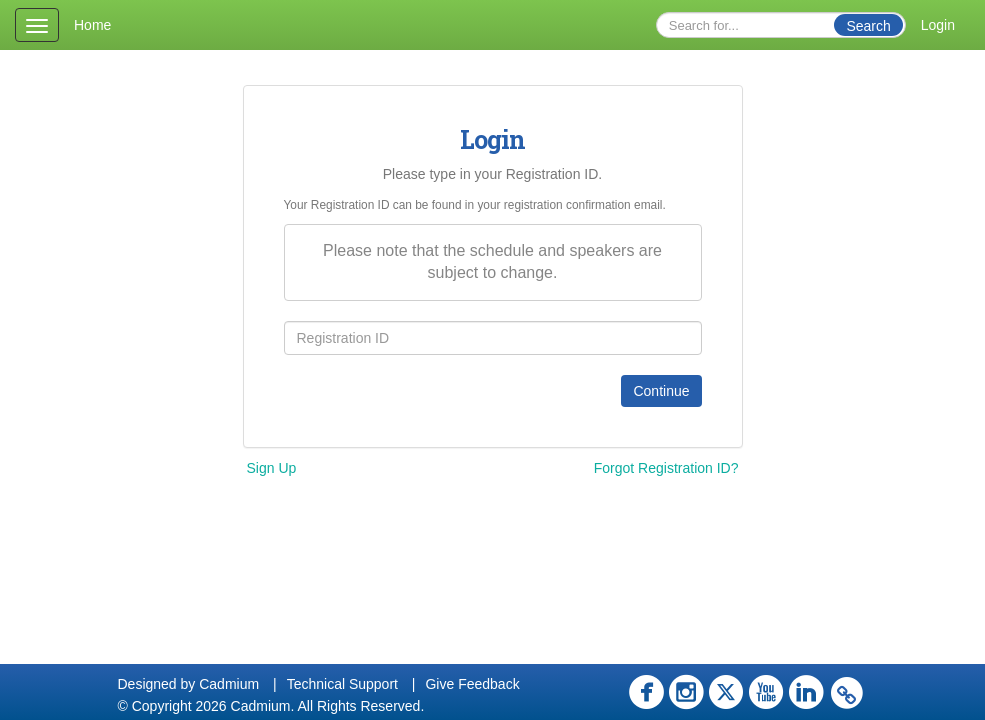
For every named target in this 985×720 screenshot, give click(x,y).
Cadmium (229, 684)
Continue (661, 391)
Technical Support (342, 684)
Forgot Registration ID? (666, 468)
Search (868, 26)
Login (938, 25)
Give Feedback (472, 684)
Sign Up (272, 468)
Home (92, 25)
